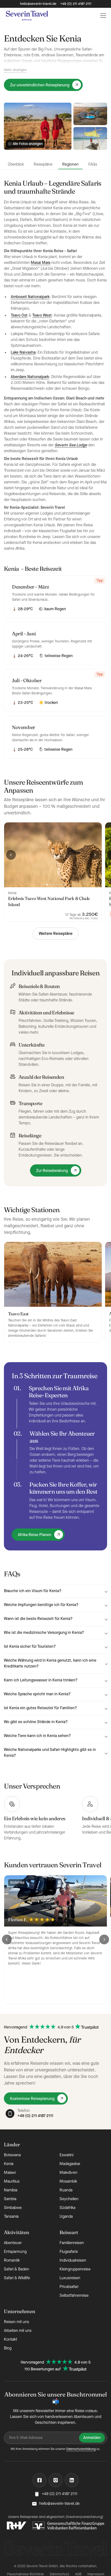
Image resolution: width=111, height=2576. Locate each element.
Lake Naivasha (23, 352)
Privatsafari (69, 2287)
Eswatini (66, 2155)
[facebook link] (39, 2480)
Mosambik (68, 2181)
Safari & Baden (16, 2269)
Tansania (11, 2216)
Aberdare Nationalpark (30, 377)
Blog (7, 2348)
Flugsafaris (69, 2251)
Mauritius (12, 2181)
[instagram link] (56, 2480)
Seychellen (69, 2199)
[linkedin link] (72, 2480)
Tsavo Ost (19, 315)
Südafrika (67, 2208)
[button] (102, 15)
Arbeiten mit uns (17, 2330)
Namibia (10, 2190)
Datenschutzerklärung (81, 2449)
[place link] (53, 1292)
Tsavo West (42, 315)
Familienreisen (72, 2243)
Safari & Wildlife (17, 2278)
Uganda (66, 2216)
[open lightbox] (37, 126)
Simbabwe (13, 2208)
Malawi (10, 2172)
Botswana (12, 2155)
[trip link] (53, 871)
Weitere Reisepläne (55, 933)
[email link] (55, 2504)
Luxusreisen (70, 2278)
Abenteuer (13, 2243)
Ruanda (66, 2190)
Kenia (8, 2164)
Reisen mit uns (16, 2322)
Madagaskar (70, 2164)
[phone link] (55, 2494)
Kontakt (10, 2339)
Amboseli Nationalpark (30, 297)
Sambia (10, 2199)
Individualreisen (73, 2260)
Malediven (68, 2172)
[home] (47, 15)
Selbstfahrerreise (74, 2295)
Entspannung (15, 2251)
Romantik (12, 2260)
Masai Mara (40, 262)
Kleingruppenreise (75, 2269)
